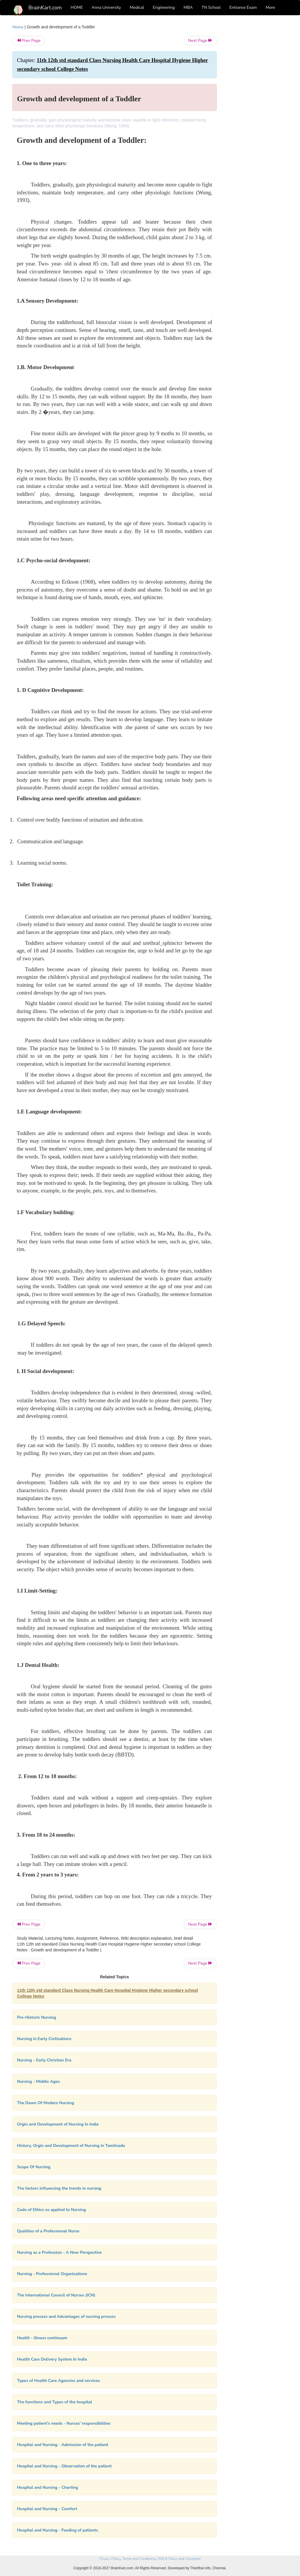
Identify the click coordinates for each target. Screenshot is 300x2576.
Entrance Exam (243, 7)
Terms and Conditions (138, 2558)
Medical (137, 7)
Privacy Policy (109, 2558)
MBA (188, 7)
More (270, 7)
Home (17, 27)
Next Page (200, 40)
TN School (211, 7)
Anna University (106, 7)
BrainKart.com (45, 7)
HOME (77, 7)
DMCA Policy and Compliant (179, 2558)
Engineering (164, 7)
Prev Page (28, 40)
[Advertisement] (257, 112)
